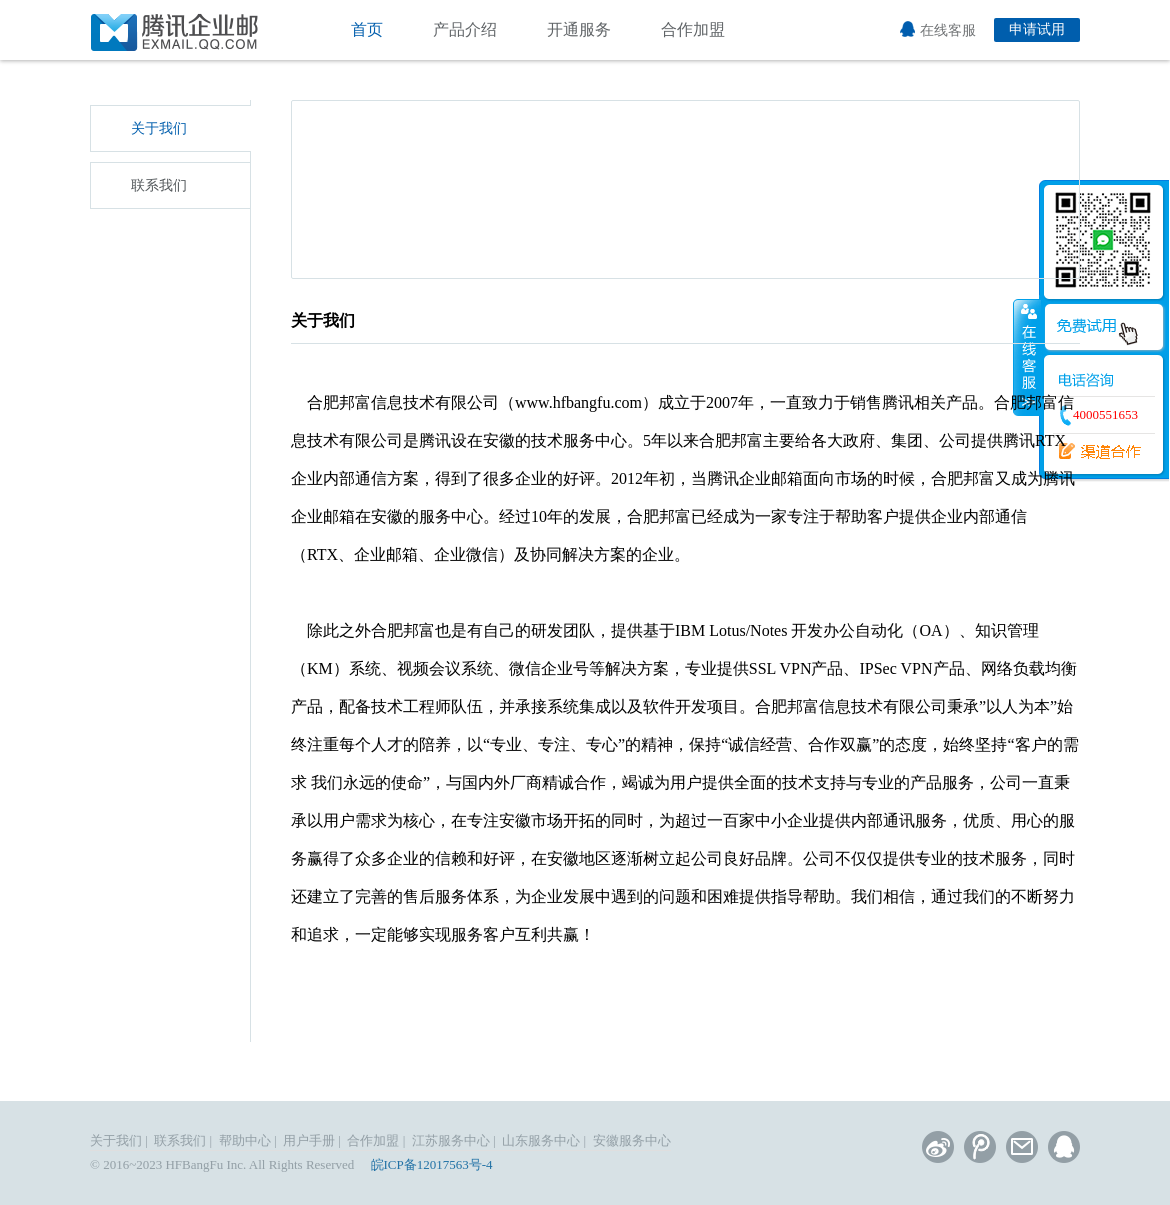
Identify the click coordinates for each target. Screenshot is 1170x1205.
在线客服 (938, 30)
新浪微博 (938, 1147)
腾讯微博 (980, 1147)
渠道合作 (1093, 452)
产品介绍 (465, 29)
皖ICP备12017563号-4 (432, 1164)
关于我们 (159, 128)
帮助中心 (245, 1140)
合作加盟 (693, 29)
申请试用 (1037, 29)
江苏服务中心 (451, 1140)
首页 (367, 29)
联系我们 (159, 185)
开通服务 (579, 29)
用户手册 (309, 1140)
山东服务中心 (541, 1140)
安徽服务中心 (632, 1140)
